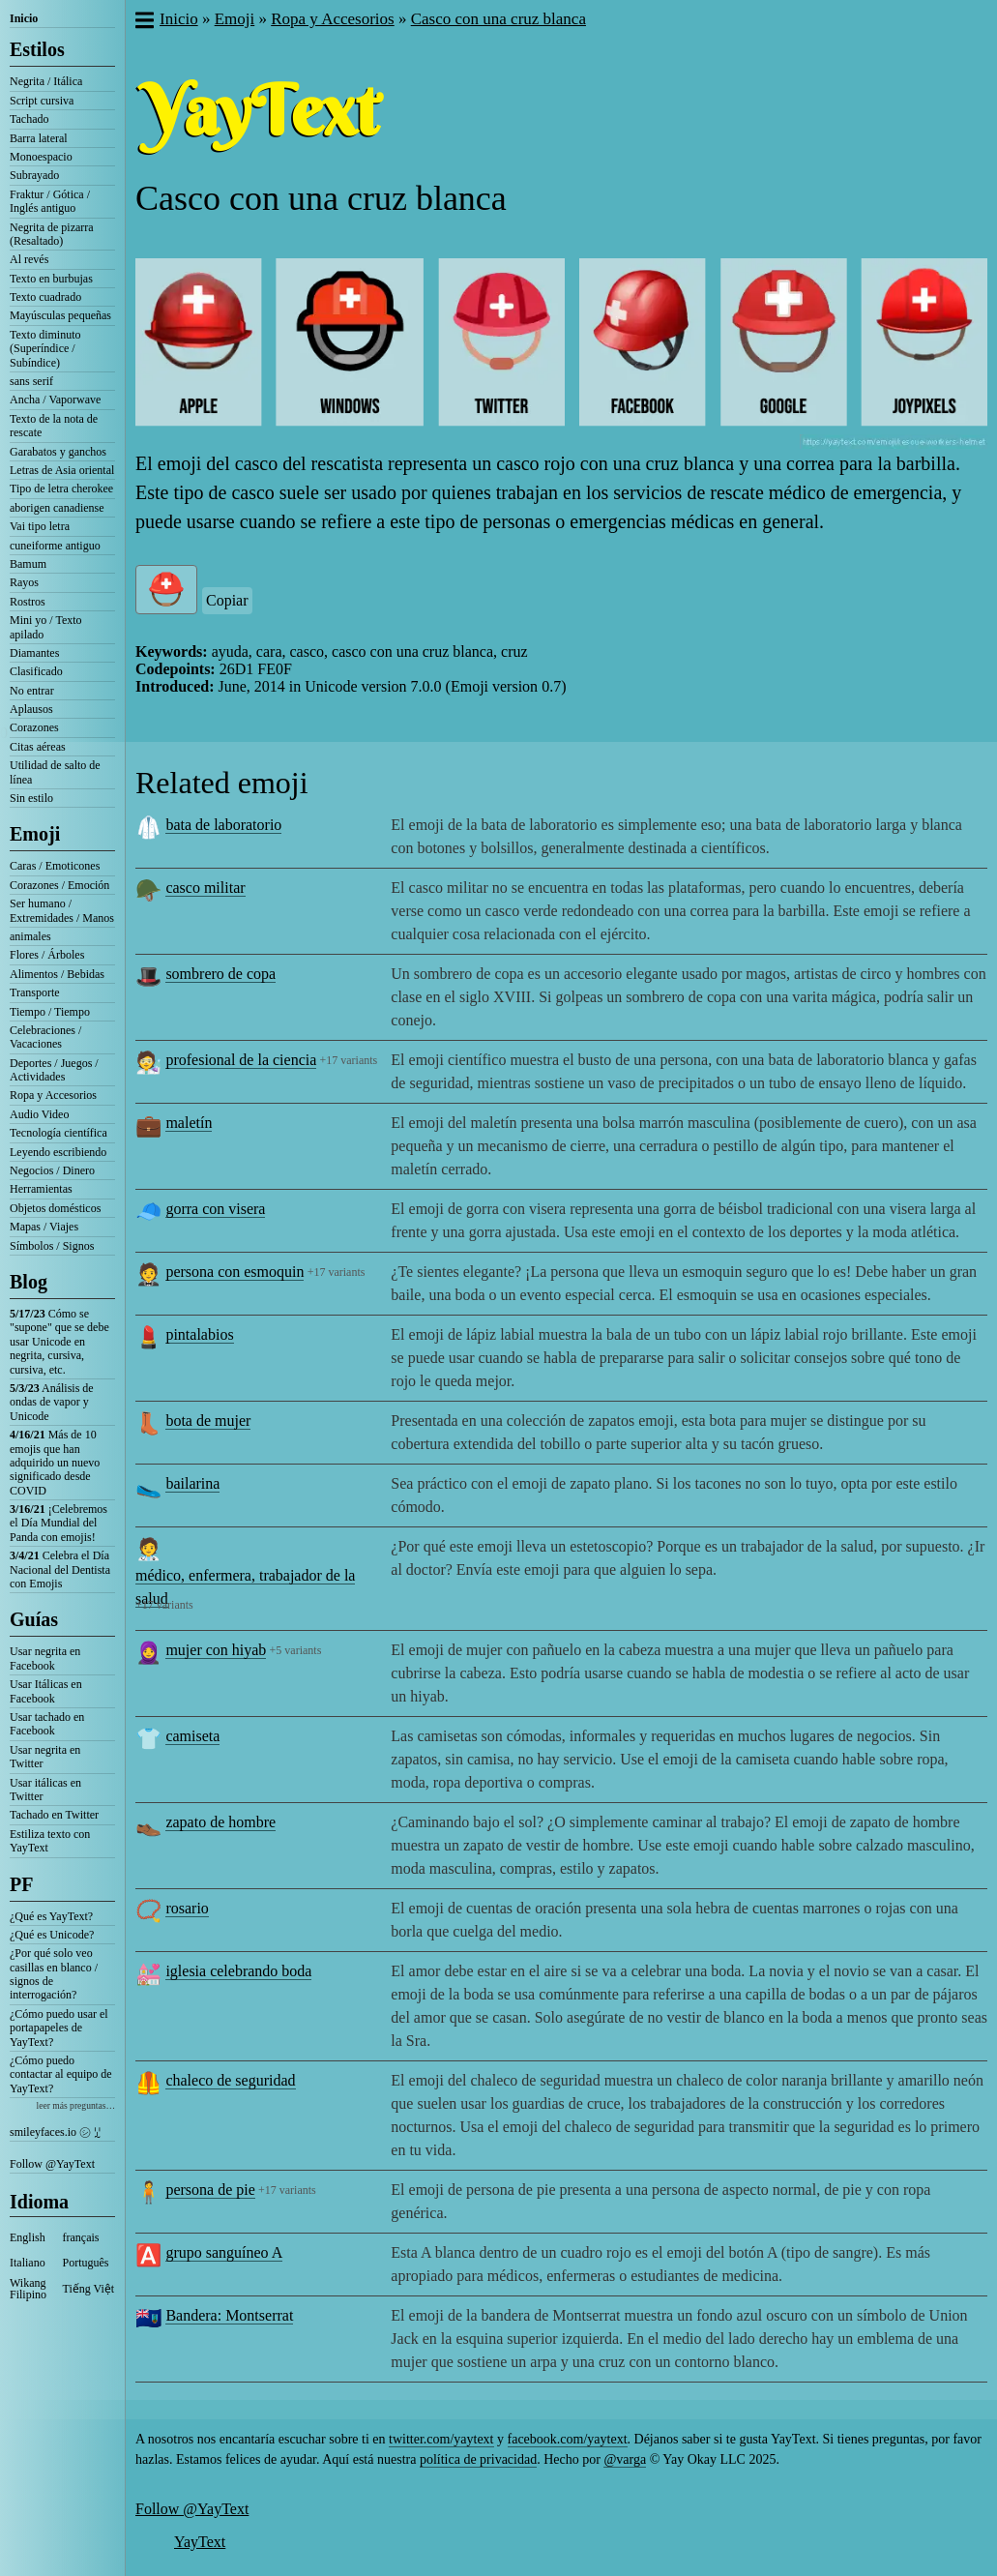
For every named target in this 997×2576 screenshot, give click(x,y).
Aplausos (31, 709)
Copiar (227, 600)
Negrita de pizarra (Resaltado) (52, 234)
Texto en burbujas (51, 278)
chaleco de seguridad (230, 2080)
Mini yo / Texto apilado (46, 626)
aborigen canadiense (57, 508)
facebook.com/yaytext (568, 2439)
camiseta (192, 1736)
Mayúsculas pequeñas (60, 315)
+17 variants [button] (349, 1060)
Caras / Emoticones (55, 866)
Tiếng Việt (89, 2288)
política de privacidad (478, 2459)
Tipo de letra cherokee (61, 488)
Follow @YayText (52, 2164)
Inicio (24, 18)
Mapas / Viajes (44, 1226)
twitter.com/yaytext (441, 2439)
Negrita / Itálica (46, 81)
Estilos (37, 49)
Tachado (29, 119)
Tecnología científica (58, 1133)
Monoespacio (41, 156)
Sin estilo (31, 798)
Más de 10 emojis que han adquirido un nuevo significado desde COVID (55, 1462)
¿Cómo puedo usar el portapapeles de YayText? (59, 2028)
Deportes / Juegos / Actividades (54, 1069)
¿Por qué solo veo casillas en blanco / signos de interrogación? (54, 1973)
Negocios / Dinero (52, 1170)
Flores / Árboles (47, 955)
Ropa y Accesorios (53, 1095)
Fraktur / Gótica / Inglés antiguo (50, 201)
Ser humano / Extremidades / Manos (62, 910)
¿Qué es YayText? (51, 1916)
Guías (34, 1619)
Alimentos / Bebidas (57, 974)
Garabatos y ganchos (58, 452)
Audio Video (39, 1114)
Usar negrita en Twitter (45, 1756)
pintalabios (199, 1334)
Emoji (35, 833)
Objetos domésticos (55, 1208)
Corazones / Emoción (59, 885)
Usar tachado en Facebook (47, 1723)
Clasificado (36, 671)
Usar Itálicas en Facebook (46, 1690)
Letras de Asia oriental (62, 470)
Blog (28, 1281)
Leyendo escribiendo (58, 1152)
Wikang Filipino (28, 2288)
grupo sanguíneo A (223, 2252)
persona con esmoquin (234, 1271)
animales (30, 936)
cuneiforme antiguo (55, 545)
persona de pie (209, 2189)
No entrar (32, 690)
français (81, 2237)
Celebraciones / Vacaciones (45, 1037)
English (27, 2237)
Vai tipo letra (40, 526)
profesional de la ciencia (240, 1059)
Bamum (28, 564)
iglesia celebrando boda (238, 1971)
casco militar (205, 887)
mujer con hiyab (215, 1650)
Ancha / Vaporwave (55, 399)
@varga (624, 2459)
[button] (143, 22)
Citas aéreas (38, 747)
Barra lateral (39, 138)
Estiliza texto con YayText (50, 1840)
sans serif (31, 381)
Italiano (27, 2262)
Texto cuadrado (45, 297)
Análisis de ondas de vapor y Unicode (52, 1402)
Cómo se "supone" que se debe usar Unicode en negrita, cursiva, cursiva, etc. (59, 1342)
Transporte (35, 992)
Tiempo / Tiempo (50, 1012)
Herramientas (41, 1189)
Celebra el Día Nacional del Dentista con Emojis (60, 1569)
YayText (199, 2541)
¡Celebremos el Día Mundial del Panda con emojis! (58, 1523)
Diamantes (34, 653)
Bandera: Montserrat (229, 2315)
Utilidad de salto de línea (55, 771)
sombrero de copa (220, 973)
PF (21, 1884)
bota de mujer (207, 1420)
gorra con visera (215, 1208)
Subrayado (34, 175)
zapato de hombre (220, 1822)
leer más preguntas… (75, 2105)
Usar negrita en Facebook (45, 1658)
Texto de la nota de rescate (54, 425)
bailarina (192, 1483)
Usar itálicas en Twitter (45, 1789)
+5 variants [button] (296, 1650)
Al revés (29, 259)
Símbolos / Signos (52, 1246)
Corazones (34, 727)
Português (86, 2262)
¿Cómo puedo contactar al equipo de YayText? (61, 2074)
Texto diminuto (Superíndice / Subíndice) (45, 349)
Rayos (24, 582)
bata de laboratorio (223, 824)
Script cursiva (41, 100)
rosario (186, 1908)
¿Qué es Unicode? (52, 1934)
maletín (188, 1122)
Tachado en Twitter (54, 1814)
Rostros (27, 601)
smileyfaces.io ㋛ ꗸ (55, 2132)
